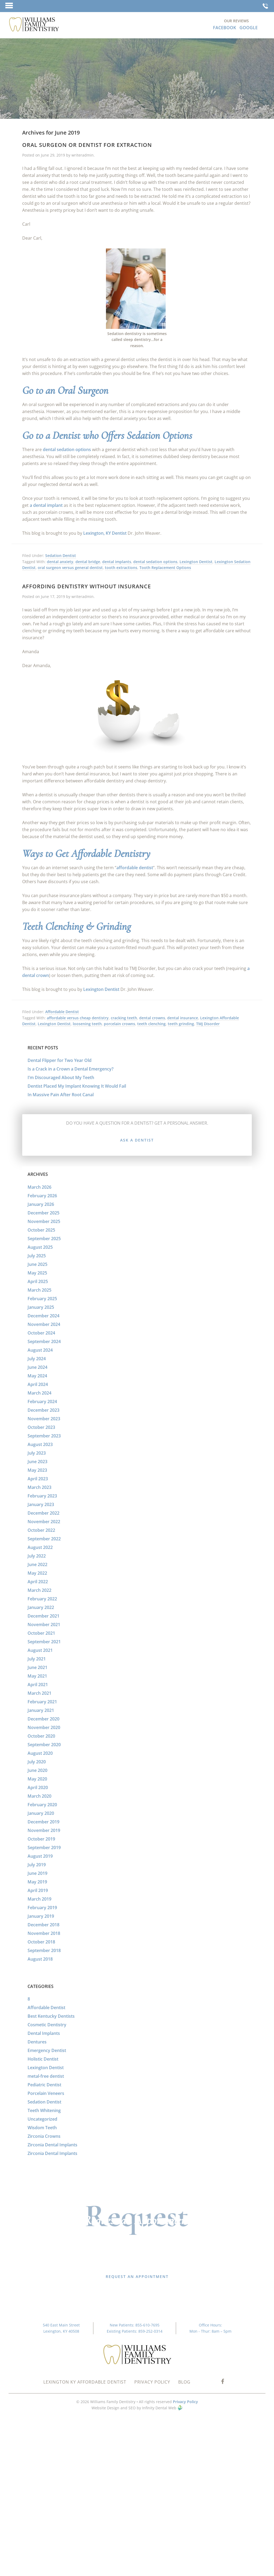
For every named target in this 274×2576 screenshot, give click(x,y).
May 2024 (37, 1376)
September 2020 (44, 1745)
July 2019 (37, 1865)
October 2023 (41, 1427)
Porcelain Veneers (46, 2093)
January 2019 (41, 1916)
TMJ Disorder (208, 1023)
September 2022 (44, 1539)
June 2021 (37, 1667)
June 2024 (37, 1367)
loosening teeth (87, 1023)
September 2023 (44, 1436)
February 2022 (42, 1599)
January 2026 (41, 1204)
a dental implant (46, 505)
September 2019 (44, 1847)
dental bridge (87, 561)
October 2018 (41, 1942)
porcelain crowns (119, 1023)
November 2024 (44, 1324)
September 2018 (44, 1950)
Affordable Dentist (62, 1011)
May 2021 (37, 1676)
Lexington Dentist (196, 561)
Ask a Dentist (137, 1140)
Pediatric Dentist (44, 2085)
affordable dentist (134, 868)
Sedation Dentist (60, 555)
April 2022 (38, 1582)
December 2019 (43, 1822)
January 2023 (41, 1504)
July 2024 (37, 1359)
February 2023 (42, 1496)
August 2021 (40, 1650)
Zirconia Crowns (44, 2136)
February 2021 (42, 1702)
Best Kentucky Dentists (51, 2016)
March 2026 (39, 1187)
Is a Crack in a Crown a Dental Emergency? (70, 1069)
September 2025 (44, 1238)
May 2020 (37, 1779)
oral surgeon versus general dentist (70, 567)
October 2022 (41, 1530)
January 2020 (41, 1813)
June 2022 (37, 1564)
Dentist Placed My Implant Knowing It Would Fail (77, 1086)
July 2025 (37, 1256)
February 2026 (42, 1196)
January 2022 (41, 1607)
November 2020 (44, 1727)
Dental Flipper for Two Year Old (60, 1060)
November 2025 (44, 1221)
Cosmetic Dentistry (47, 2025)
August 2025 (40, 1247)
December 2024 (43, 1316)
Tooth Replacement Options (165, 567)
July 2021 (37, 1659)
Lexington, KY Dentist (105, 533)
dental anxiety (60, 561)
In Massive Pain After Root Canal (61, 1095)
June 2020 (37, 1770)
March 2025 (39, 1290)
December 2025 (43, 1213)
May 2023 (37, 1470)
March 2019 (39, 1899)
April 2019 (38, 1890)
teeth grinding (181, 1023)
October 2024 (41, 1333)
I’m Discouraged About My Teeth (61, 1077)
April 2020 (38, 1787)
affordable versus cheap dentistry (78, 1017)
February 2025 (42, 1299)
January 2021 (41, 1710)
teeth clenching (151, 1023)
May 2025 (37, 1273)
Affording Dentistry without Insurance (86, 586)
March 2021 (39, 1693)
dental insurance (182, 1017)
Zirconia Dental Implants (52, 2145)
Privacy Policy (185, 2401)
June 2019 (37, 1873)
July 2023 (37, 1453)
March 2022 (39, 1590)
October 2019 (41, 1839)
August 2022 (40, 1547)
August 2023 (40, 1444)
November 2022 (44, 1522)
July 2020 (37, 1762)
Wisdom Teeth (42, 2128)
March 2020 (39, 1796)
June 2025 (37, 1264)
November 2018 (44, 1933)
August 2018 (40, 1959)
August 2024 (40, 1350)
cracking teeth (124, 1017)
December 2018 (43, 1925)
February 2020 (42, 1805)
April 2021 (38, 1684)
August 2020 (40, 1753)
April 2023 (38, 1479)
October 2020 (41, 1736)
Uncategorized (42, 2119)
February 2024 (42, 1401)
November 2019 (44, 1830)
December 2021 (43, 1616)
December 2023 (43, 1410)
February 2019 (42, 1907)
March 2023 (39, 1487)
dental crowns (152, 1017)
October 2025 (41, 1230)
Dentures (37, 2042)
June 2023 (37, 1461)
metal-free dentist (46, 2076)
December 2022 (43, 1513)
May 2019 (37, 1882)
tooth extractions (121, 567)
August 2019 (40, 1856)
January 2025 (41, 1307)
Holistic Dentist (43, 2059)
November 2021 (44, 1624)
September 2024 (44, 1341)
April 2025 (38, 1281)
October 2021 (41, 1633)
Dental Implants (44, 2033)
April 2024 (38, 1384)
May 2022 (37, 1573)
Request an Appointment (137, 2276)
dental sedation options (67, 449)
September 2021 (44, 1642)
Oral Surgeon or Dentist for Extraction (87, 144)
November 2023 (44, 1419)
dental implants (116, 561)
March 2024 (39, 1393)
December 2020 (43, 1719)
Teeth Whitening (44, 2110)
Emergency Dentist (47, 2050)
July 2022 (37, 1556)
